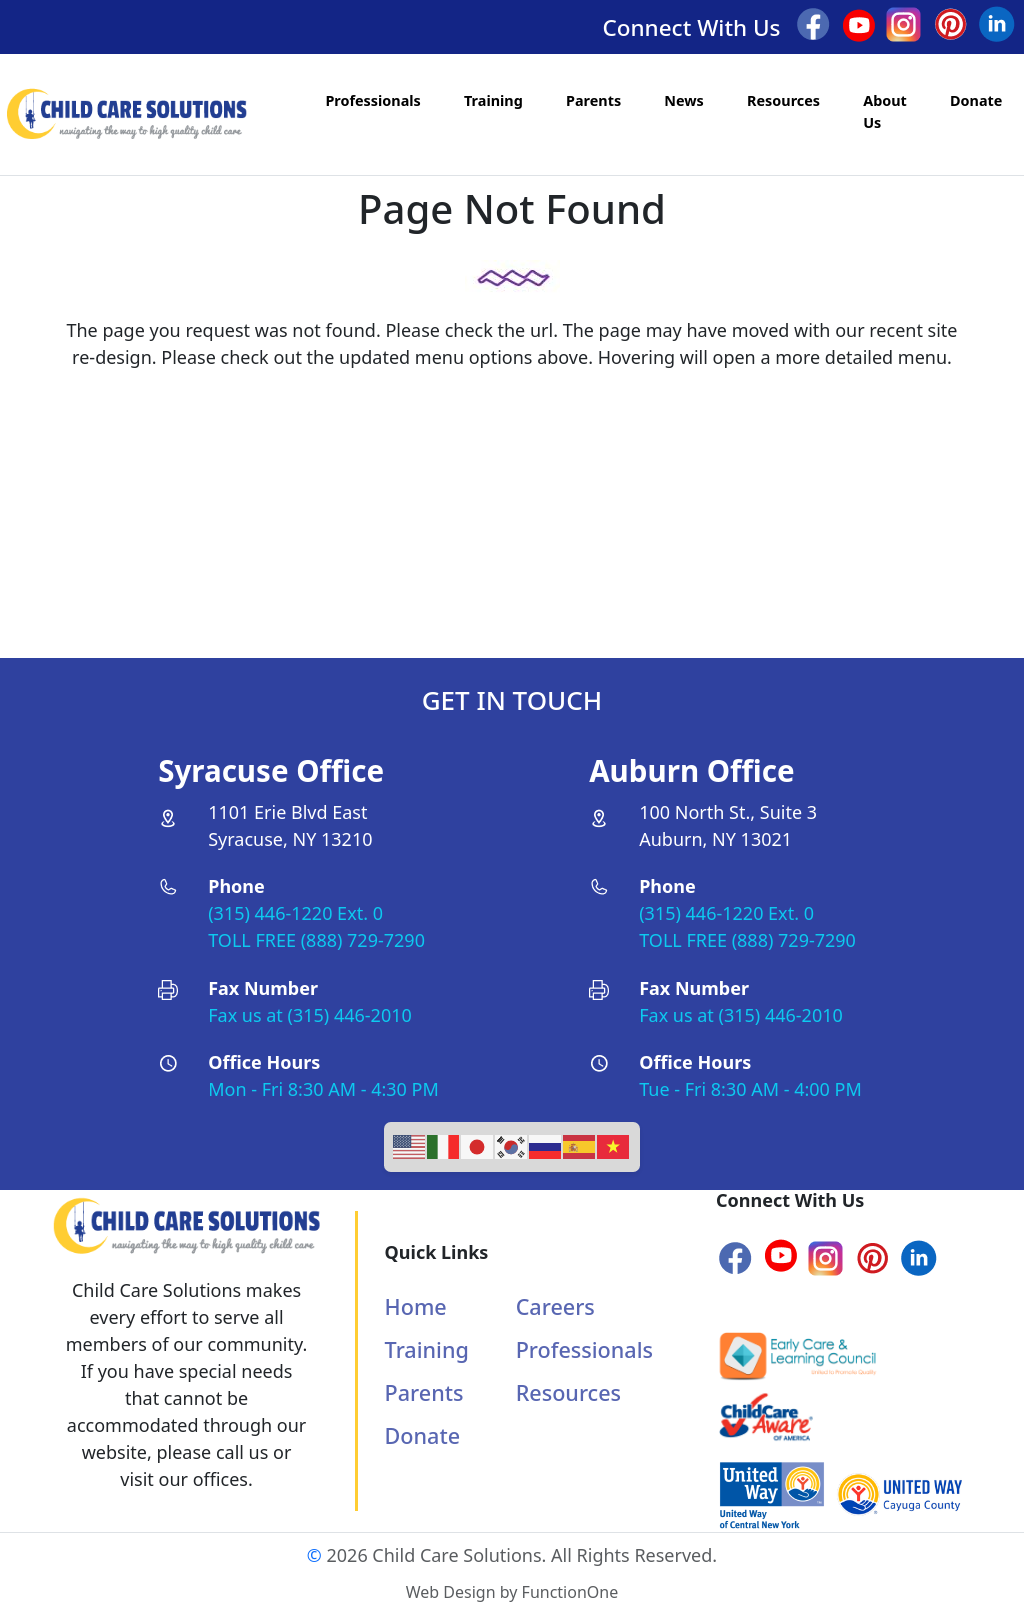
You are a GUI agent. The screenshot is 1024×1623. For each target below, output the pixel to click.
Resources (783, 100)
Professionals (372, 100)
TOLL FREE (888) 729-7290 (316, 940)
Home (416, 1306)
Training (493, 100)
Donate (976, 100)
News (684, 100)
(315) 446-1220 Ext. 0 (295, 913)
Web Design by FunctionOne (512, 1592)
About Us (885, 111)
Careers (555, 1306)
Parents (593, 100)
